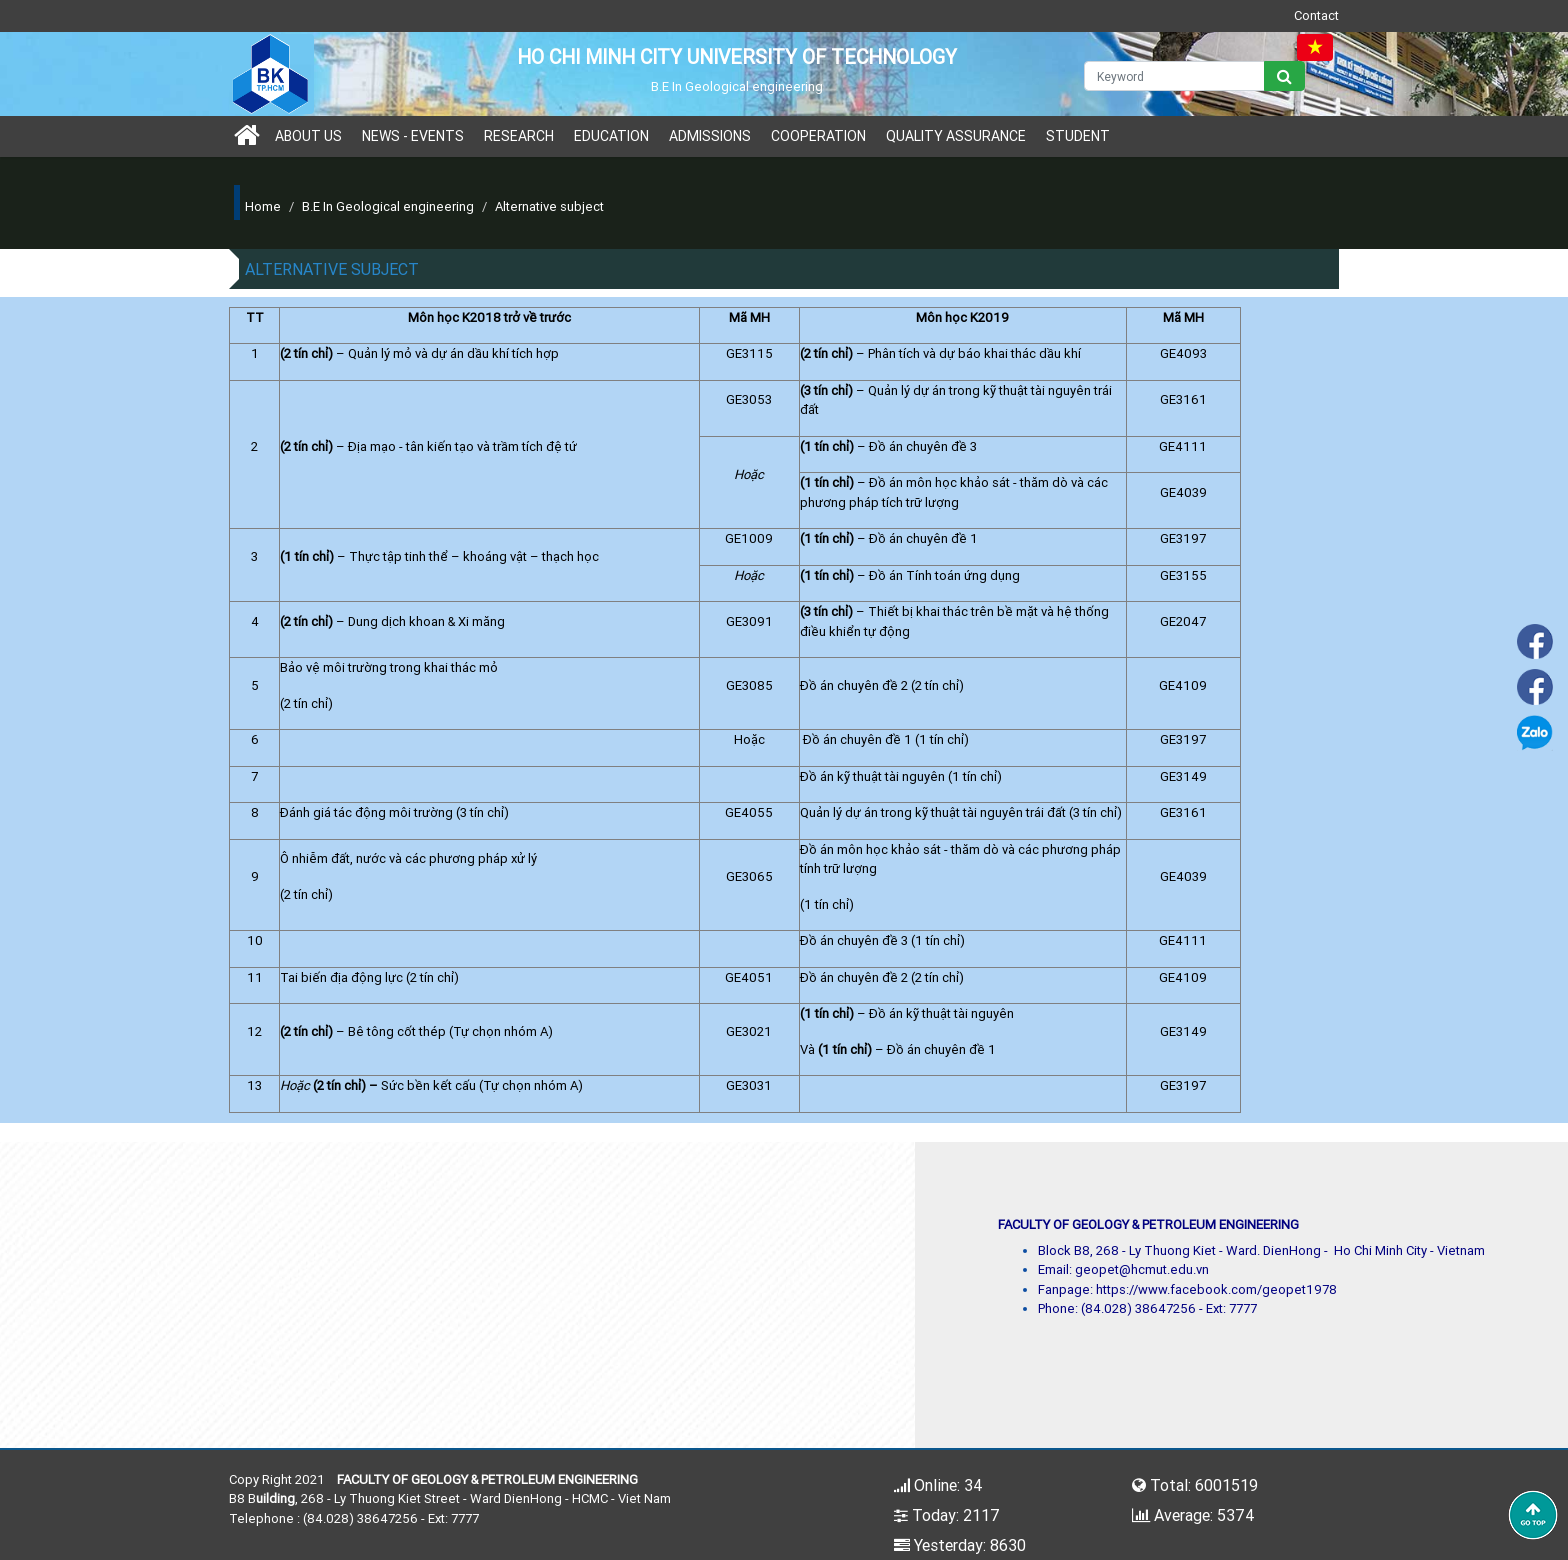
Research (519, 136)
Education (611, 136)
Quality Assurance (956, 136)
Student (1078, 136)
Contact (1316, 15)
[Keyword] (1174, 76)
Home (263, 206)
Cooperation (818, 136)
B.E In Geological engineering (388, 206)
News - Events (413, 136)
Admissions (710, 136)
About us (308, 136)
